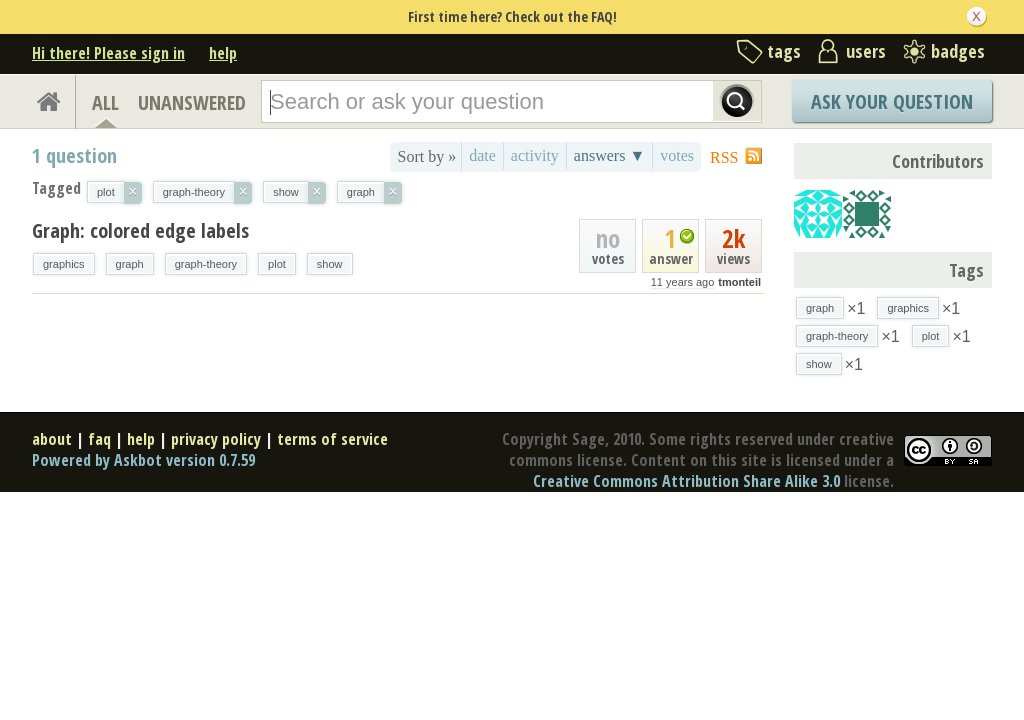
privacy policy (216, 439)
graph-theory (206, 264)
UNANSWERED (192, 102)
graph (130, 264)
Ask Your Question (892, 101)
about (52, 439)
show (330, 264)
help (223, 53)
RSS (724, 157)
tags (784, 51)
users (866, 51)
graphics (64, 264)
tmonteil (739, 282)
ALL (105, 102)
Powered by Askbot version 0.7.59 (143, 460)
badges (958, 51)
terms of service (332, 439)
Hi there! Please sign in (108, 53)
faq (99, 439)
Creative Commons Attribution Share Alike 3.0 (686, 481)
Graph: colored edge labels (140, 230)
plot (277, 264)
